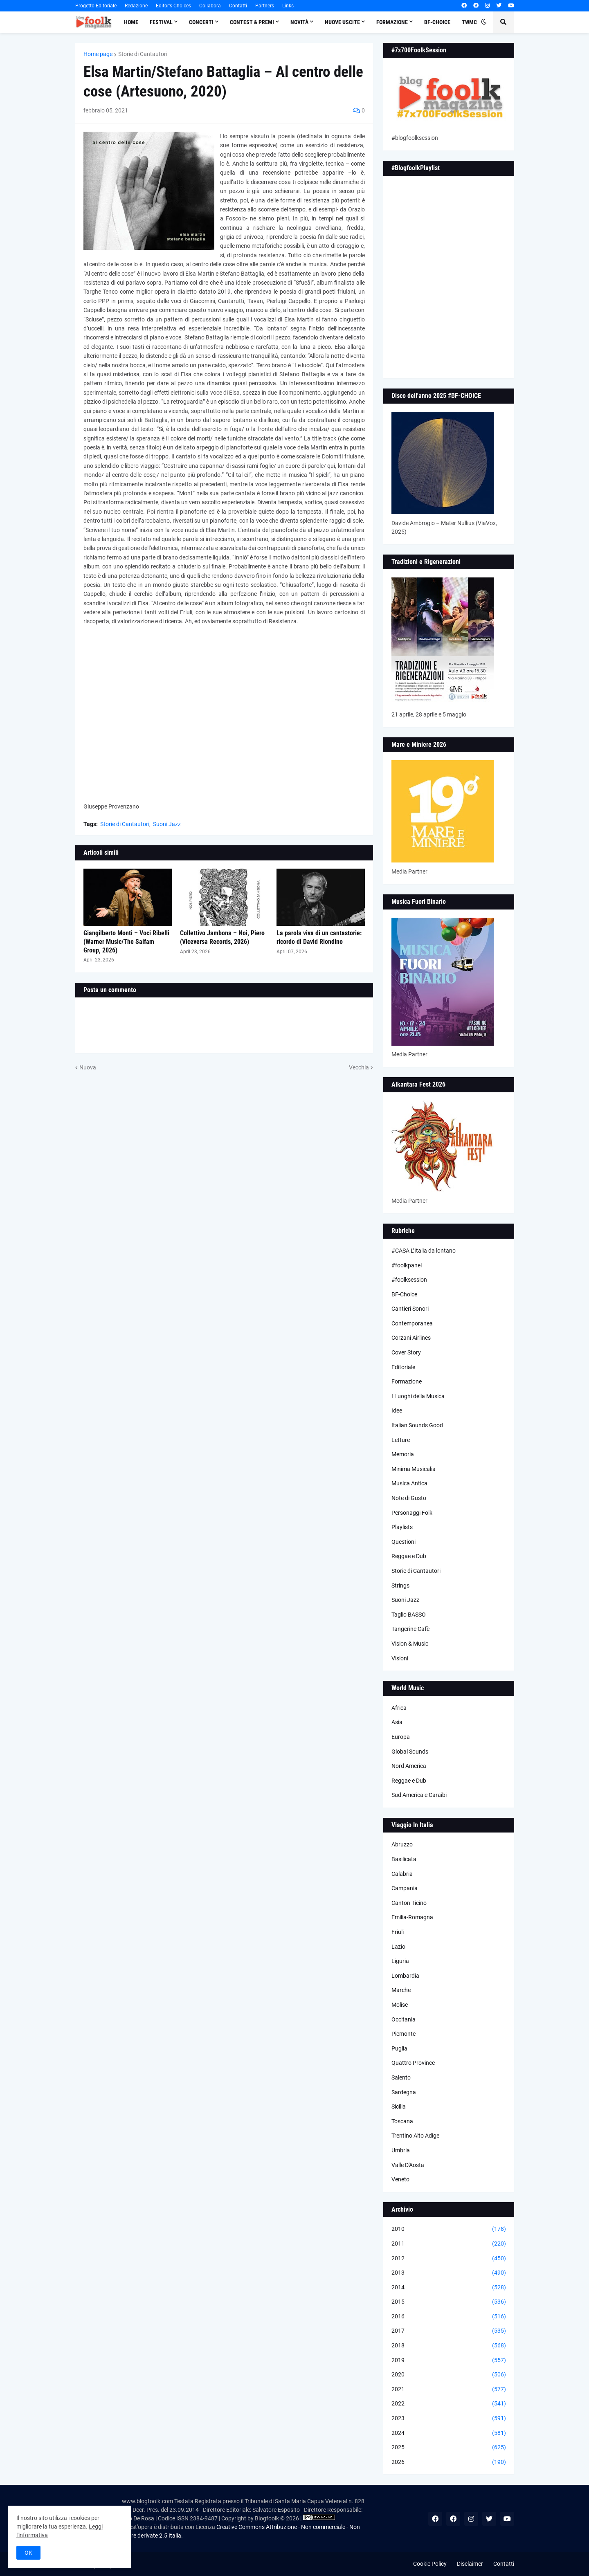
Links (288, 6)
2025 (448, 2447)
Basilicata (403, 1859)
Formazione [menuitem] (392, 22)
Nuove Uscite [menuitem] (342, 22)
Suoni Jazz (167, 824)
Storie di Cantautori (142, 54)
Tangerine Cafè (410, 1629)
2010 (448, 2229)
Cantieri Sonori (410, 1308)
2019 (448, 2360)
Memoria (402, 1454)
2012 (448, 2259)
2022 (448, 2404)
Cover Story (406, 1352)
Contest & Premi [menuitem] (252, 22)
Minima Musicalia (413, 1469)
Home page (97, 54)
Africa (399, 1708)
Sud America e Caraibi (419, 1795)
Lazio (398, 1946)
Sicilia (398, 2106)
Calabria (402, 1874)
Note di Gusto (408, 1498)
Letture (400, 1440)
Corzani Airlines (411, 1337)
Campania (404, 1888)
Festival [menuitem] (161, 22)
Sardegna (403, 2092)
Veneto (400, 2179)
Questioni (403, 1541)
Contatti (238, 6)
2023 (448, 2418)
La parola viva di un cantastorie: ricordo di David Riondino (319, 937)
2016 (448, 2317)
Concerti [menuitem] (201, 22)
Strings (400, 1585)
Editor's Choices (173, 6)
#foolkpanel (406, 1265)
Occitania (403, 2019)
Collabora (210, 6)
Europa (400, 1737)
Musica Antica (409, 1483)
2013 (448, 2273)
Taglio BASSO (408, 1614)
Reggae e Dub (408, 1556)
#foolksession (409, 1279)
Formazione (406, 1381)
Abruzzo (402, 1844)
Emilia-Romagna (412, 1917)
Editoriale (403, 1367)
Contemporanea (412, 1323)
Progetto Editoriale (96, 6)
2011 (448, 2244)
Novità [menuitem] (299, 22)
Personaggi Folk (411, 1512)
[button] (484, 22)
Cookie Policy (430, 2563)
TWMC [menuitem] (469, 22)
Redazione (136, 6)
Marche (401, 1990)
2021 (448, 2389)
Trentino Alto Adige (415, 2135)
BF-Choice (404, 1294)
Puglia (399, 2048)
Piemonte (403, 2033)
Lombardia (405, 1975)
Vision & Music (409, 1643)
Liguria (400, 1961)
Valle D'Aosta (407, 2165)
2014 (448, 2288)
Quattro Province (413, 2062)
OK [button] (28, 2552)
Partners (264, 6)
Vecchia (359, 1067)
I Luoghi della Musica (418, 1396)
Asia (396, 1722)
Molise (399, 2004)
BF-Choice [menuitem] (437, 22)
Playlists (402, 1527)
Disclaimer (470, 2563)
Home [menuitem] (131, 22)
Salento (401, 2077)
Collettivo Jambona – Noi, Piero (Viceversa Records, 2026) (222, 937)
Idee (396, 1410)
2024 (448, 2433)
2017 (448, 2331)
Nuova (87, 1067)
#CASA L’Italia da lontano (423, 1250)
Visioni (399, 1658)
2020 (448, 2375)
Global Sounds (409, 1751)
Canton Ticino (409, 1903)
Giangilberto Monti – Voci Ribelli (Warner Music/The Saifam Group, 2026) (126, 941)
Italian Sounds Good (417, 1425)
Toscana (402, 2121)
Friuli (397, 1932)
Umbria (400, 2150)
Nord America (408, 1766)
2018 (448, 2346)
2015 (448, 2302)
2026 (448, 2462)
